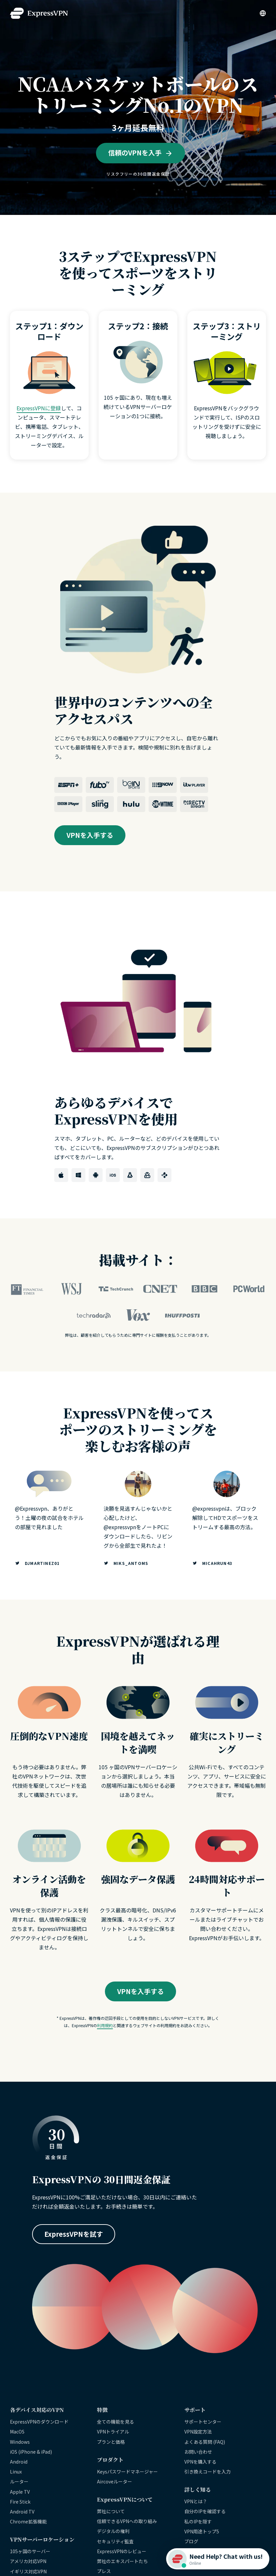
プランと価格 (111, 2441)
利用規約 (105, 2025)
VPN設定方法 (198, 2431)
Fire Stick (20, 2501)
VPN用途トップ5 (201, 2531)
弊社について (111, 2511)
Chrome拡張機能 (28, 2521)
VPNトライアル (113, 2431)
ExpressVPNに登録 (39, 408)
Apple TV (20, 2491)
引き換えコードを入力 (207, 2471)
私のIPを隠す (198, 2521)
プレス (104, 2571)
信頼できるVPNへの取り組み (127, 2521)
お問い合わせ (198, 2451)
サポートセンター (202, 2421)
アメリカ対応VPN (28, 2561)
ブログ (191, 2541)
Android (18, 2461)
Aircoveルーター (114, 2481)
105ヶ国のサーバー (30, 2551)
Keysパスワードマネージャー (127, 2471)
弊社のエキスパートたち (122, 2561)
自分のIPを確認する (205, 2511)
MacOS (17, 2431)
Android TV (22, 2511)
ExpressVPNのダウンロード (39, 2421)
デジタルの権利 (113, 2531)
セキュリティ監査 (115, 2541)
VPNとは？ (195, 2501)
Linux (16, 2471)
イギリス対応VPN (28, 2571)
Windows (20, 2441)
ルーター (19, 2481)
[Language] (262, 13)
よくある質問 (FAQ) (204, 2441)
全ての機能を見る (115, 2421)
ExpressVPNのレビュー (121, 2551)
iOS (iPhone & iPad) (31, 2451)
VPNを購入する (200, 2461)
